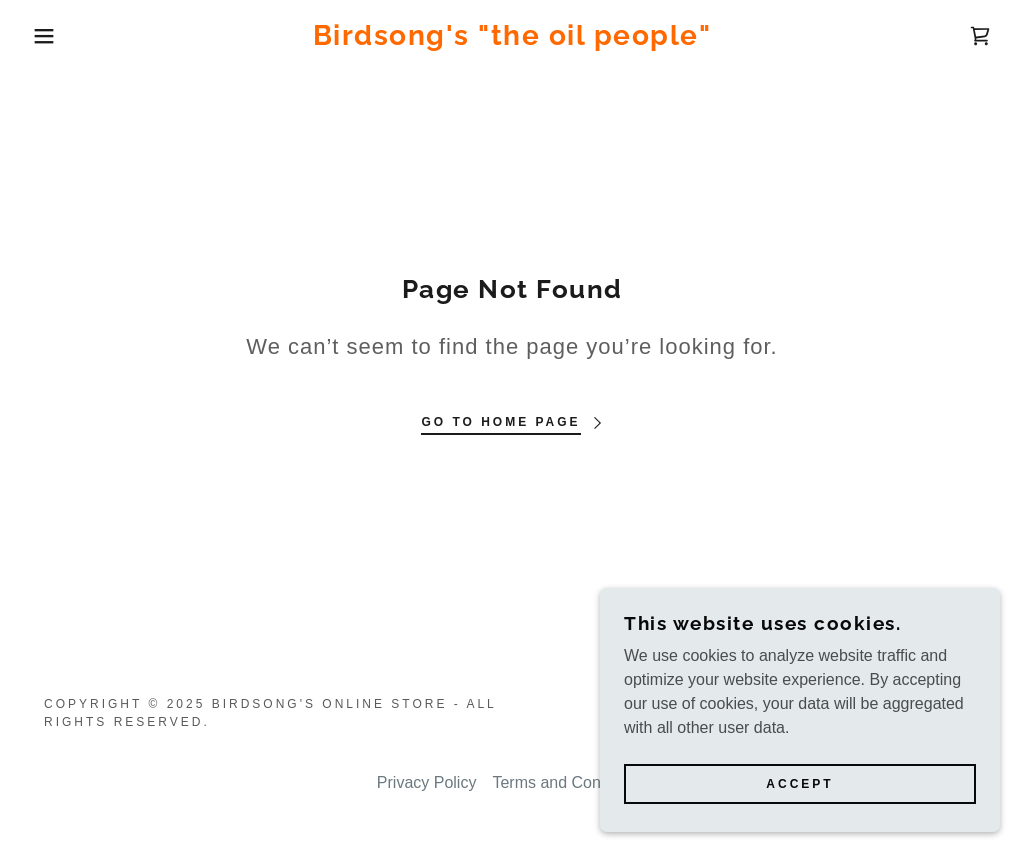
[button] (51, 36)
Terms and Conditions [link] (569, 782)
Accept (799, 784)
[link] (512, 39)
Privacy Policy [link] (427, 782)
